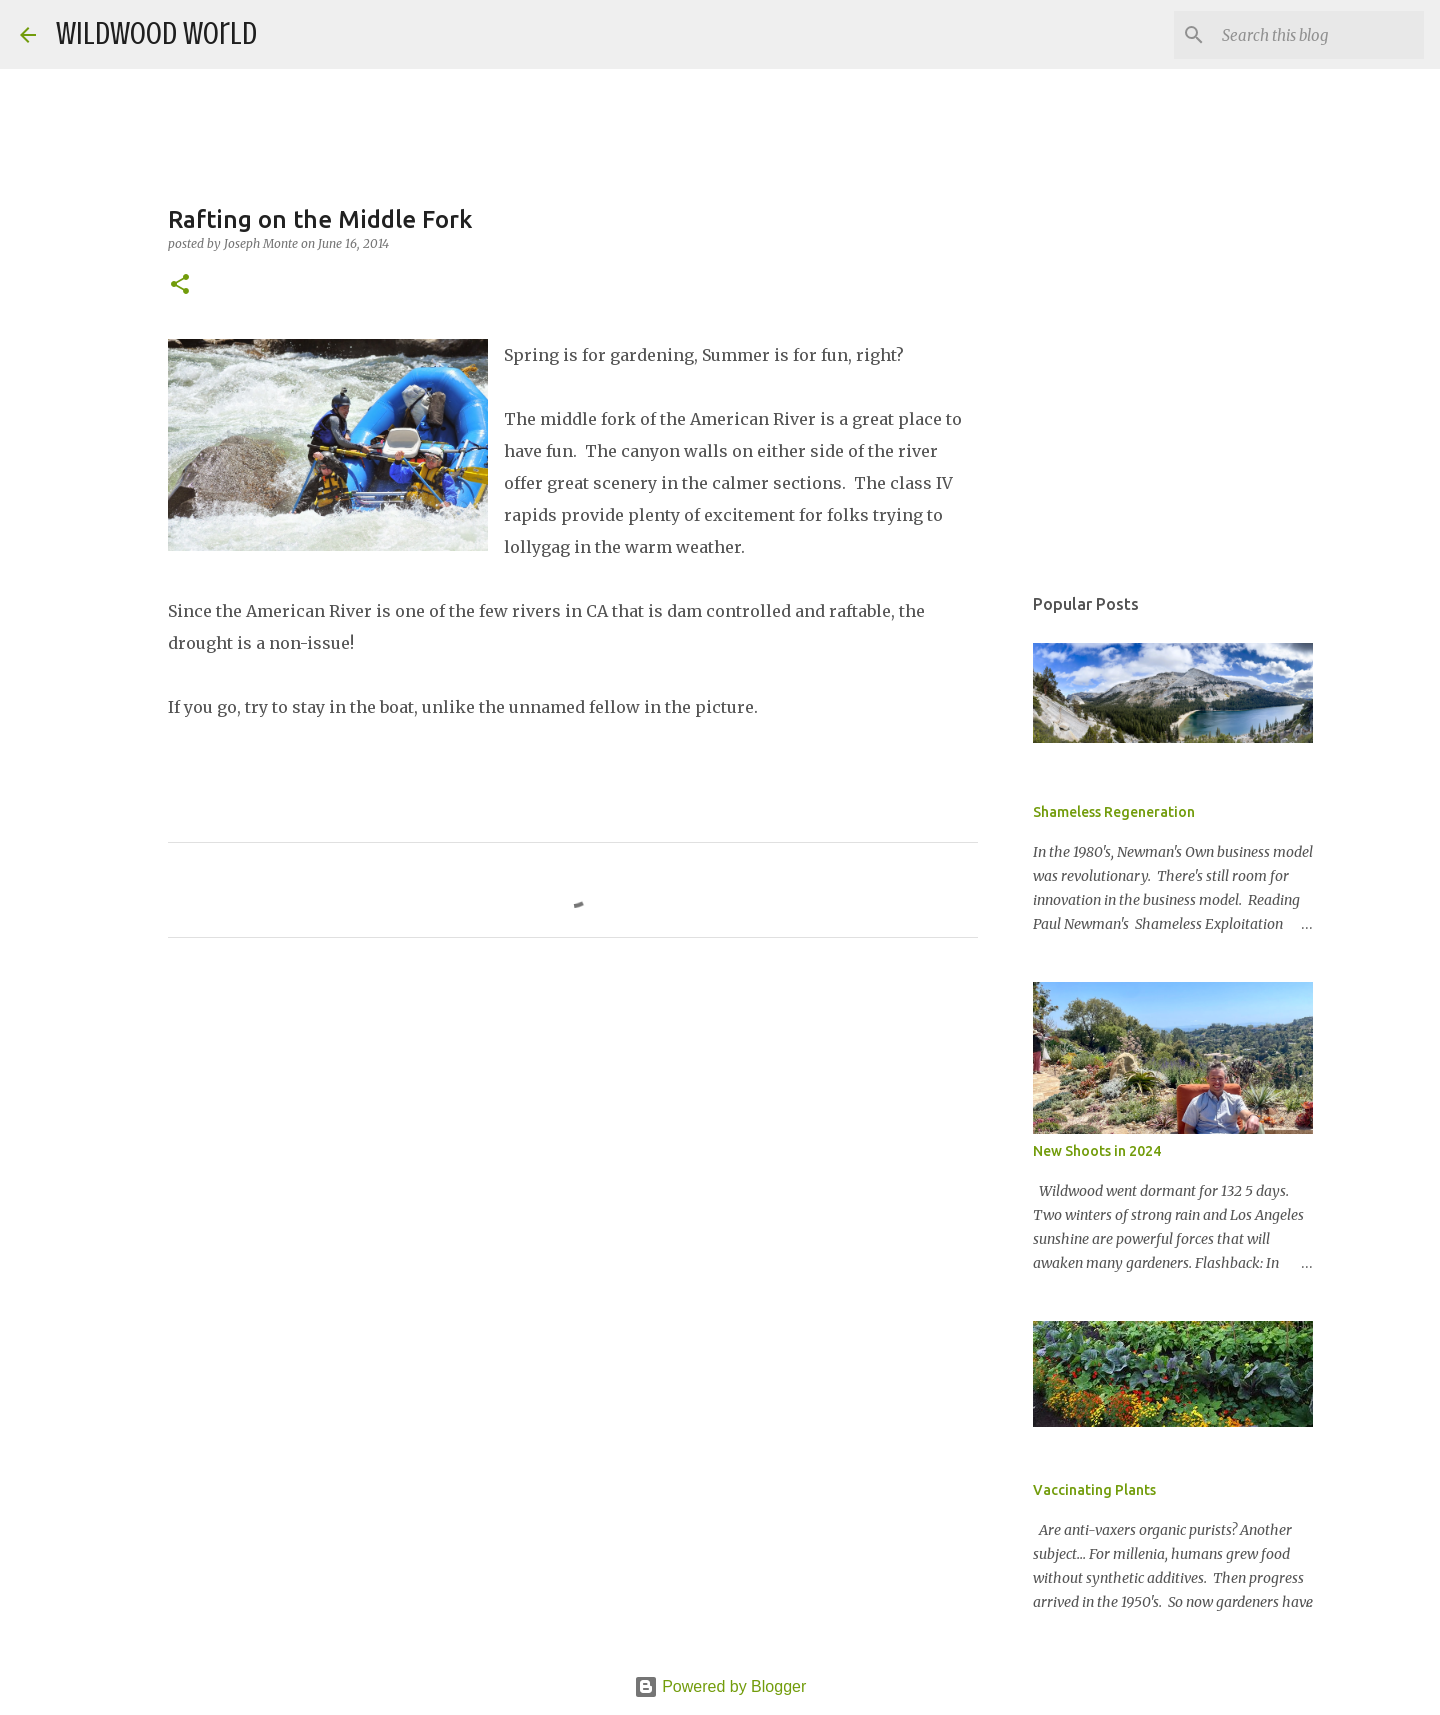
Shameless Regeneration (1114, 812)
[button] (180, 285)
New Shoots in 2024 (1097, 1151)
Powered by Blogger (720, 1686)
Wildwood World (156, 34)
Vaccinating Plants (1094, 1490)
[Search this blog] (1319, 35)
